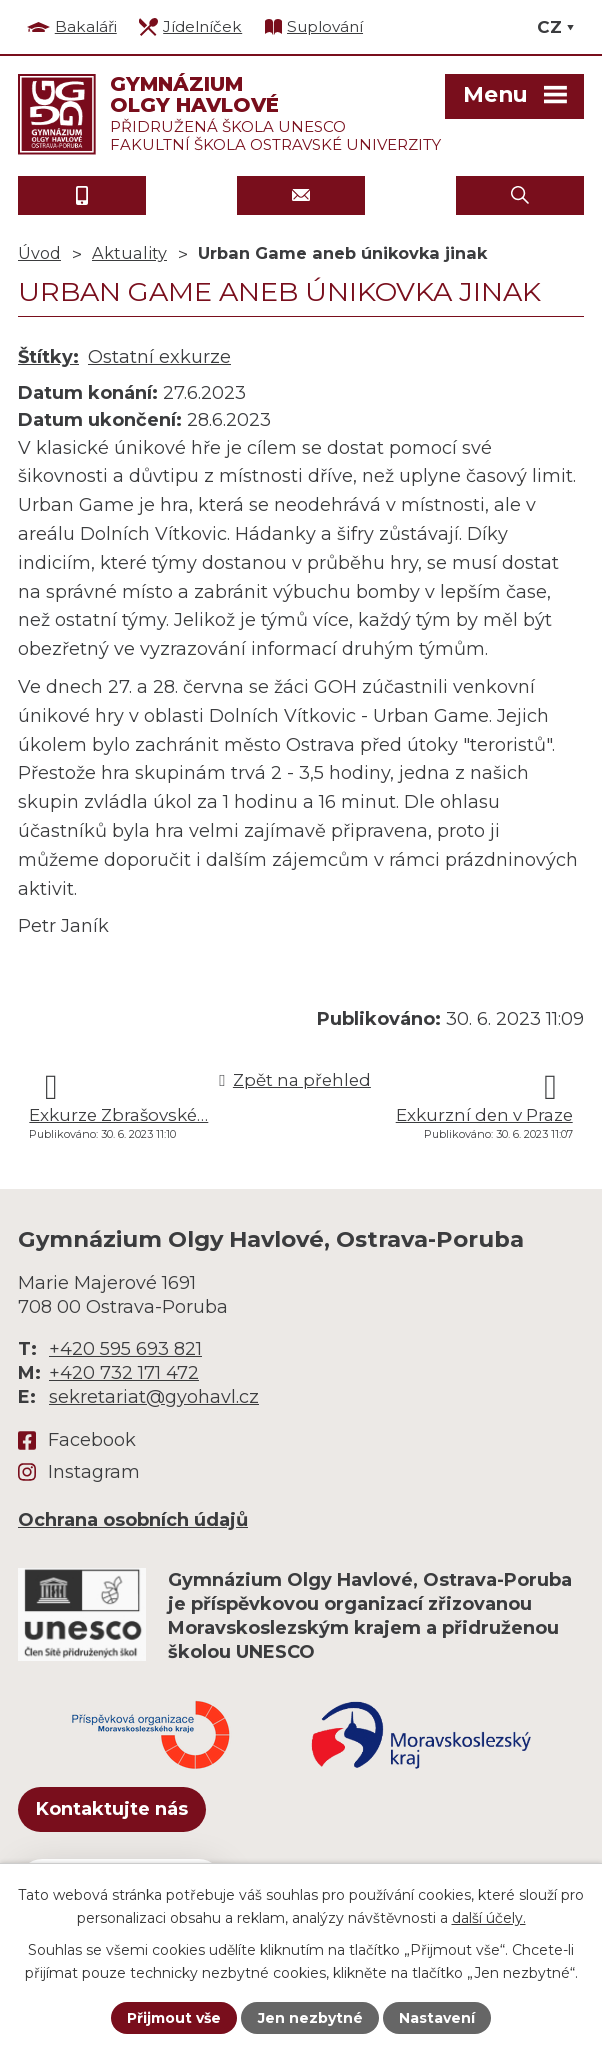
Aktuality (129, 253)
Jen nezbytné (310, 2018)
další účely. (489, 1917)
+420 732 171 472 (124, 1373)
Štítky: (48, 357)
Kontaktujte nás (112, 1809)
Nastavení (437, 2018)
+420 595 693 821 (125, 1349)
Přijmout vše (174, 2018)
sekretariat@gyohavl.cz (154, 1397)
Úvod (39, 253)
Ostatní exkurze (159, 357)
